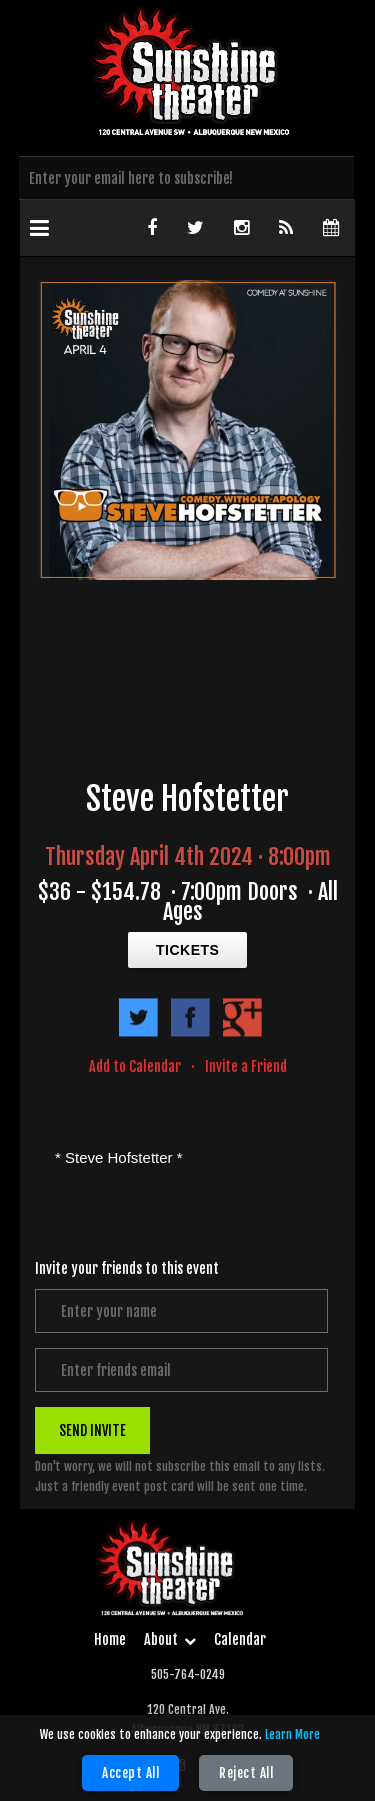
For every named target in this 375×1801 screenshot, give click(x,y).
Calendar (240, 1639)
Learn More (292, 1734)
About (170, 1639)
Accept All (130, 1773)
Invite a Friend (246, 1066)
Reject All (246, 1773)
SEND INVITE (92, 1430)
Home (110, 1639)
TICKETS (187, 950)
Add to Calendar (135, 1066)
